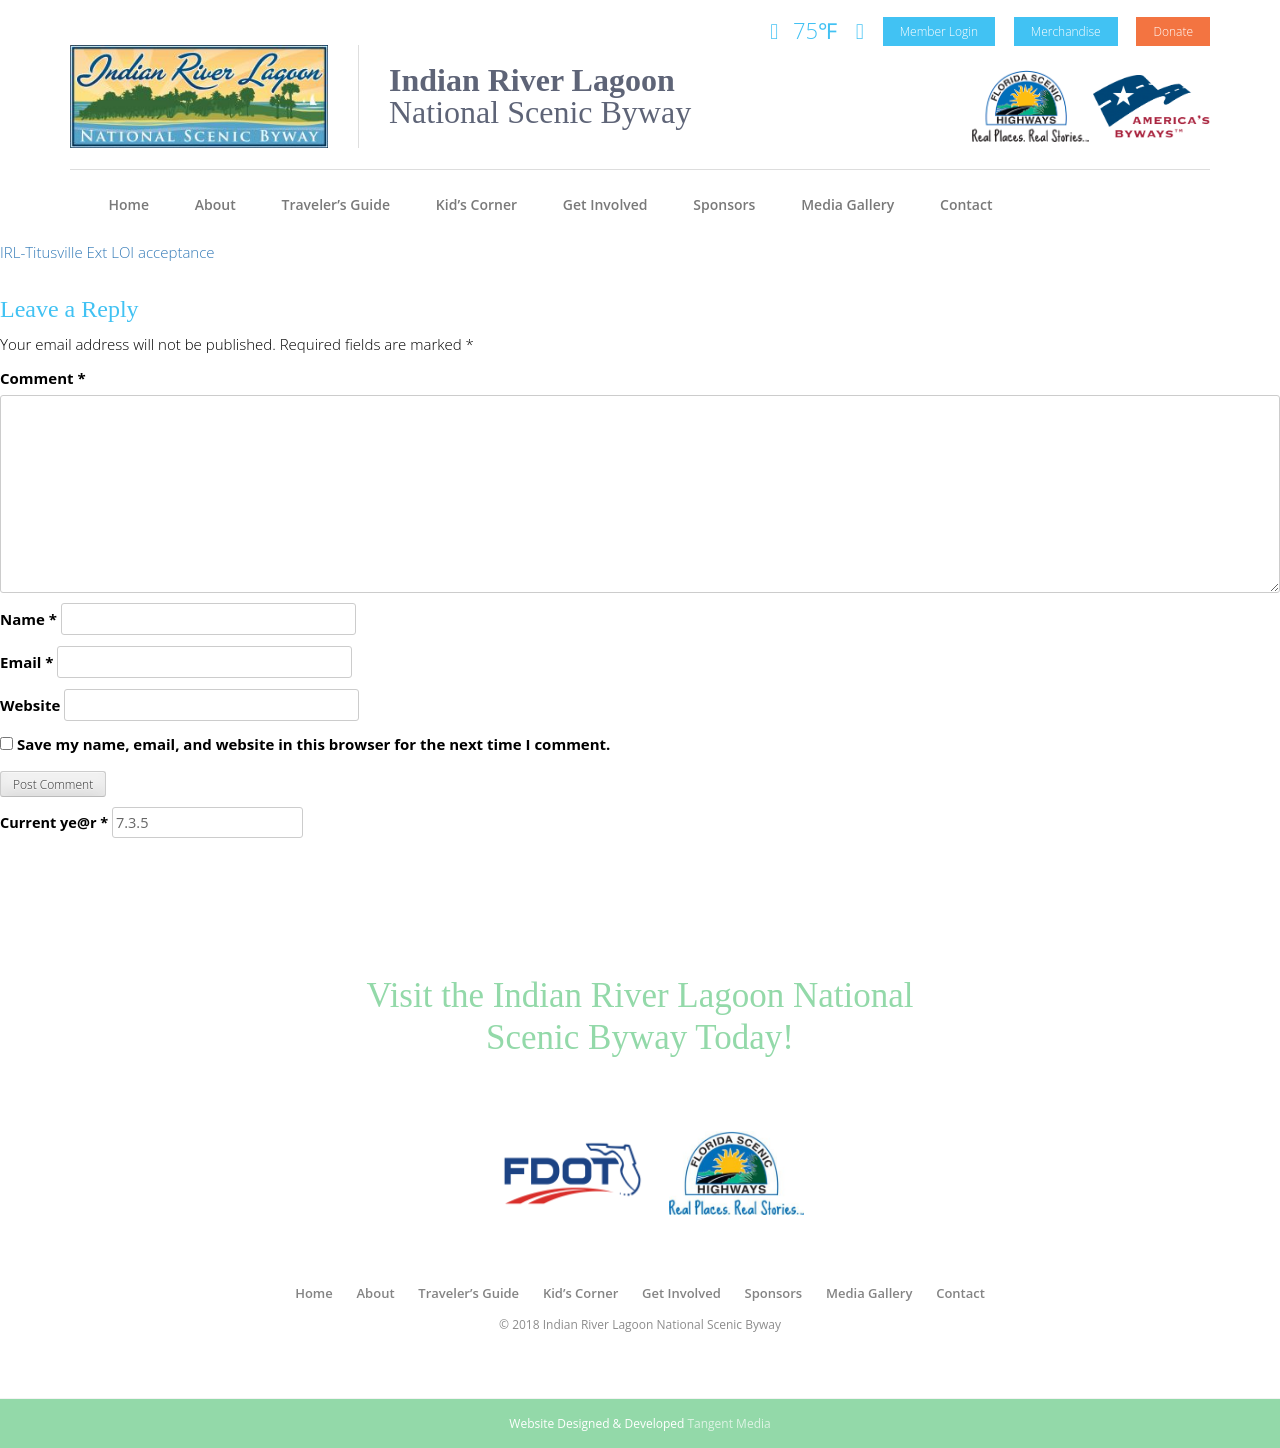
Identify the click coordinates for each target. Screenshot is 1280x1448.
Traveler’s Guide (336, 204)
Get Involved (605, 204)
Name (28, 619)
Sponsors (724, 204)
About (215, 204)
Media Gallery (847, 204)
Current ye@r (54, 822)
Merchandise (1066, 31)
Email (26, 662)
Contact (966, 204)
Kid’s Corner (476, 204)
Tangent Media (728, 1423)
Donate (1173, 31)
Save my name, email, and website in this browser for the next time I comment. (313, 744)
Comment (43, 378)
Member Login (939, 31)
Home (129, 204)
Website (30, 705)
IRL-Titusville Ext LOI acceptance (107, 252)
